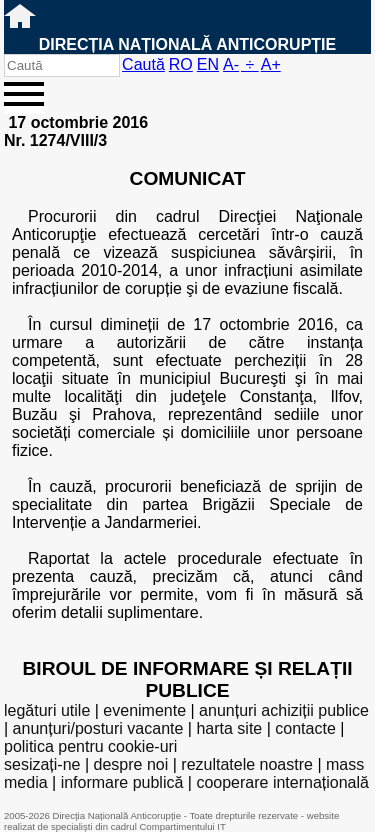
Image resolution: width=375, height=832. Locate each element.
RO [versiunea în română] (181, 64)
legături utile (47, 710)
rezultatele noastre (247, 764)
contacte (305, 728)
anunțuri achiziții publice (284, 710)
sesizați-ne (42, 764)
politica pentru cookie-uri (90, 746)
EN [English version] (208, 64)
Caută (143, 64)
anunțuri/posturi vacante (98, 728)
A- (231, 64)
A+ (271, 64)
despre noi (131, 764)
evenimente (144, 710)
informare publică (122, 782)
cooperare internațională (282, 782)
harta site (229, 728)
